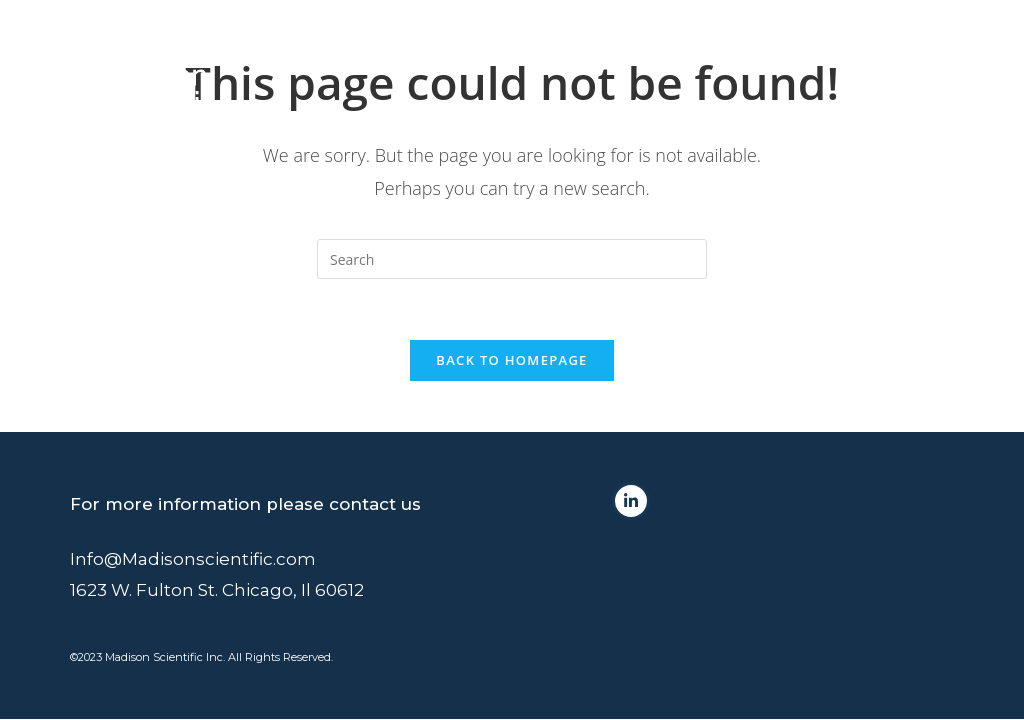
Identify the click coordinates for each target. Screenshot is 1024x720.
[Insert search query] (512, 259)
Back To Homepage (511, 360)
